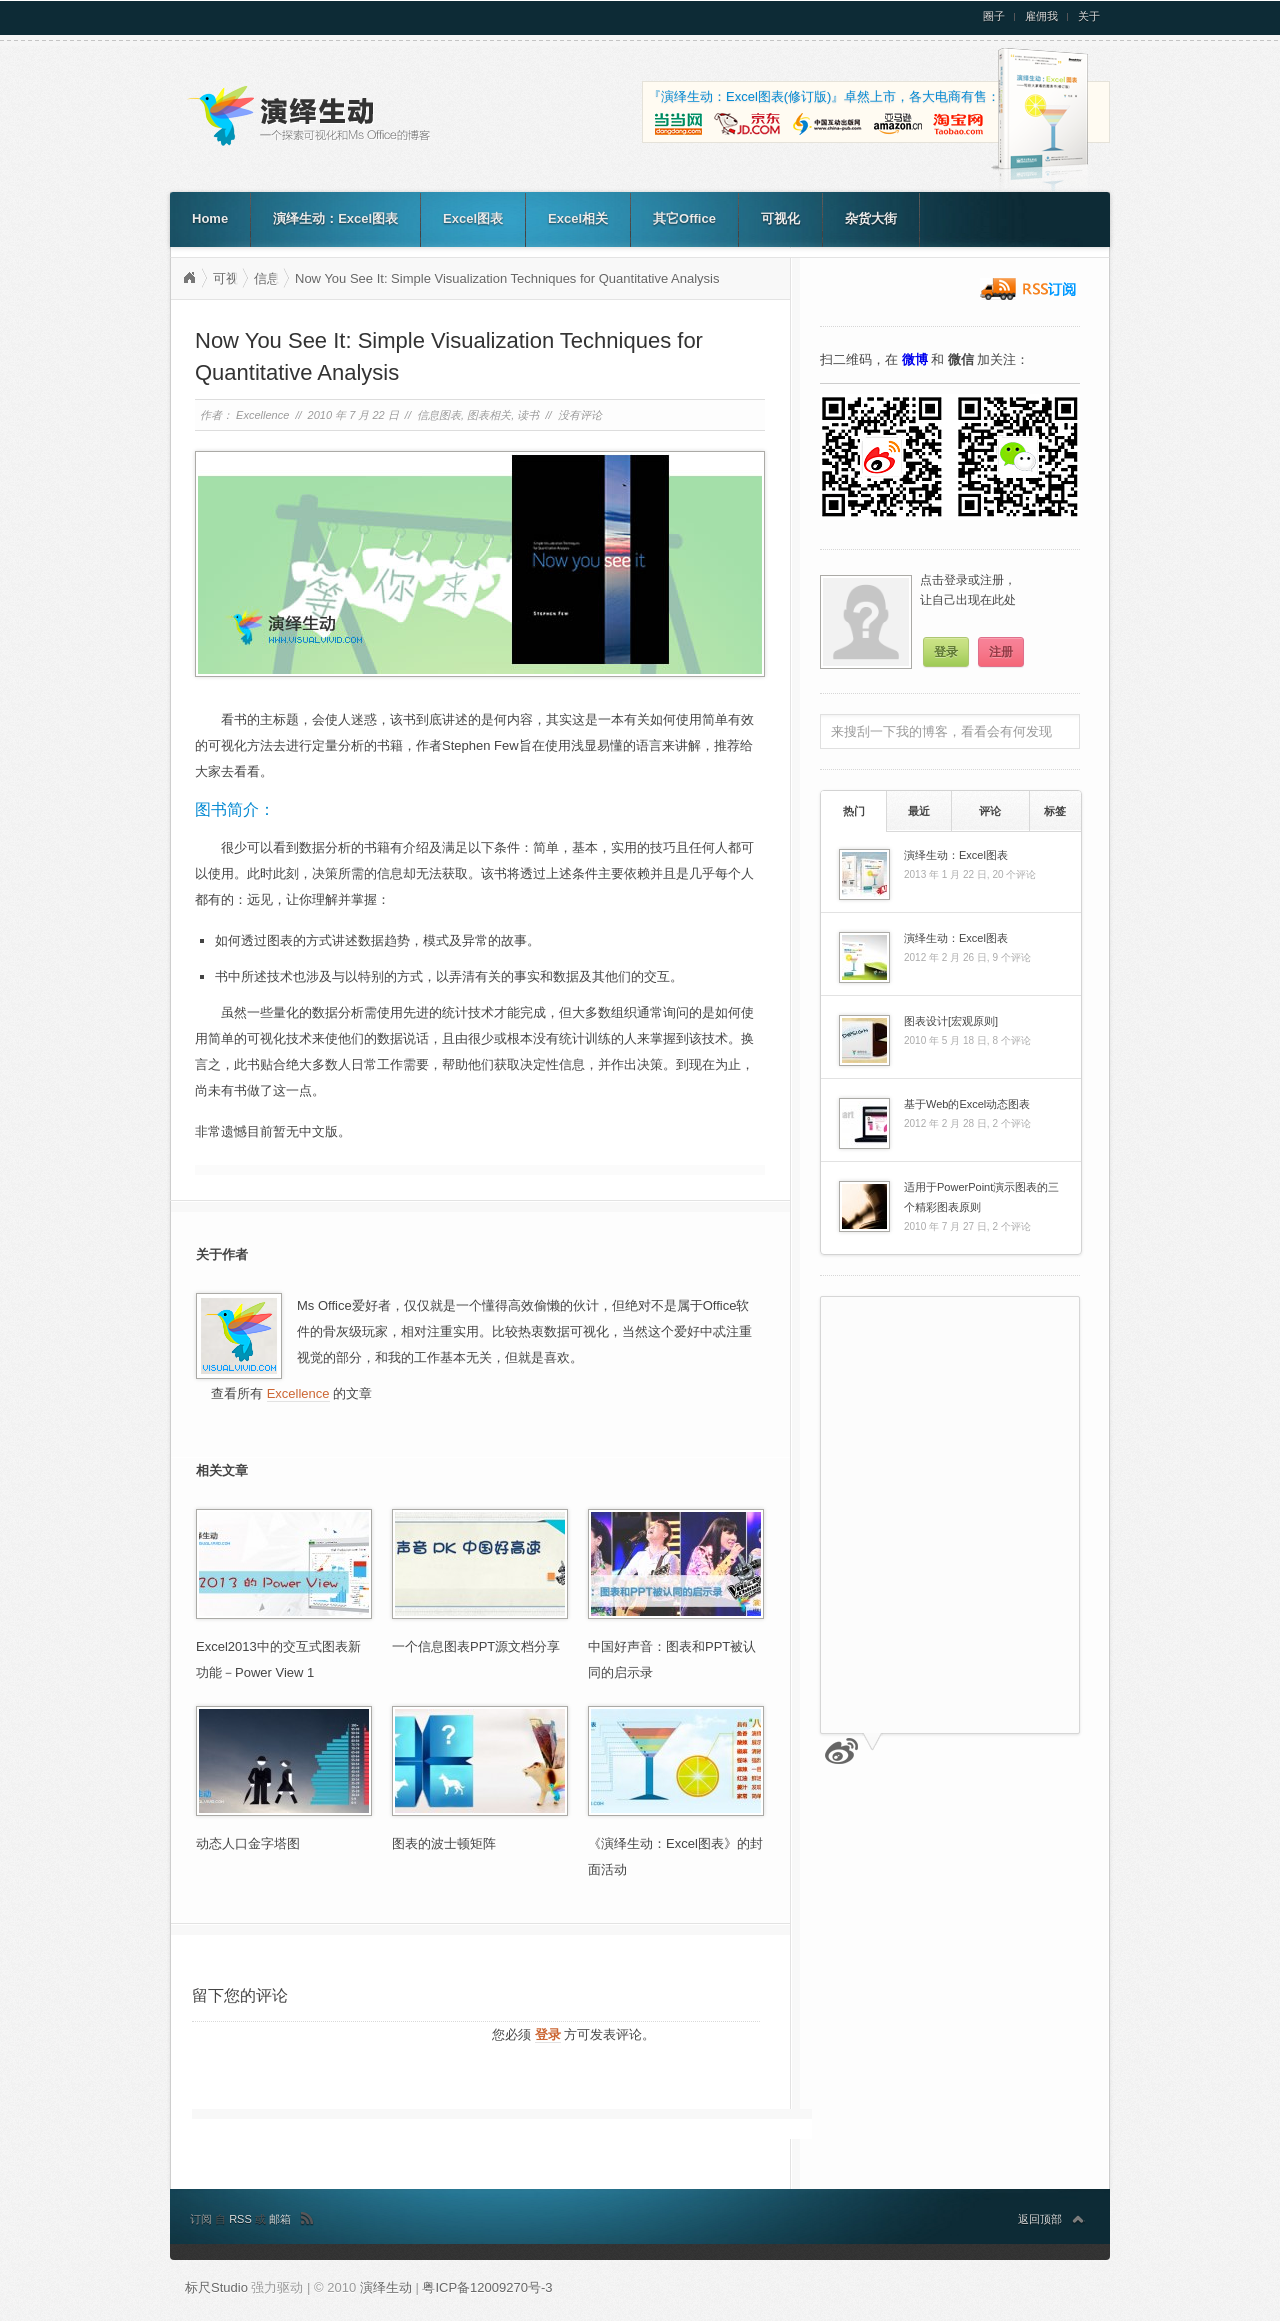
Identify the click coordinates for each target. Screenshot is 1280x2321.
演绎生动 (189, 278)
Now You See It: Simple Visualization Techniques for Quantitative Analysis (507, 278)
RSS (242, 2219)
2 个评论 (1011, 1123)
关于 (1089, 16)
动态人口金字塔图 (248, 1843)
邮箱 (280, 2219)
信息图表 (439, 415)
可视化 (780, 218)
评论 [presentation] (990, 811)
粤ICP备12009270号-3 (487, 2287)
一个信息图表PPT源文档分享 (476, 1646)
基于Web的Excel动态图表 (967, 1104)
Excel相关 (578, 218)
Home (210, 218)
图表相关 (489, 415)
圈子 (994, 16)
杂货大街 (871, 218)
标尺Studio (216, 2287)
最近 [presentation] (919, 811)
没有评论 (580, 415)
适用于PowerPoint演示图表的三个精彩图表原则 (981, 1197)
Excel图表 (473, 218)
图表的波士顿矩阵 (444, 1843)
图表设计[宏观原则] (951, 1021)
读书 (528, 415)
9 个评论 (1011, 957)
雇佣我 (1041, 16)
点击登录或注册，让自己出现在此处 (968, 590)
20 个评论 (1014, 874)
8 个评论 (1011, 1040)
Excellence (262, 415)
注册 (1001, 652)
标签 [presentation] (1055, 811)
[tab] (853, 811)
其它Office (684, 218)
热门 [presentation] (854, 811)
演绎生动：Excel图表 (335, 218)
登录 (548, 2034)
